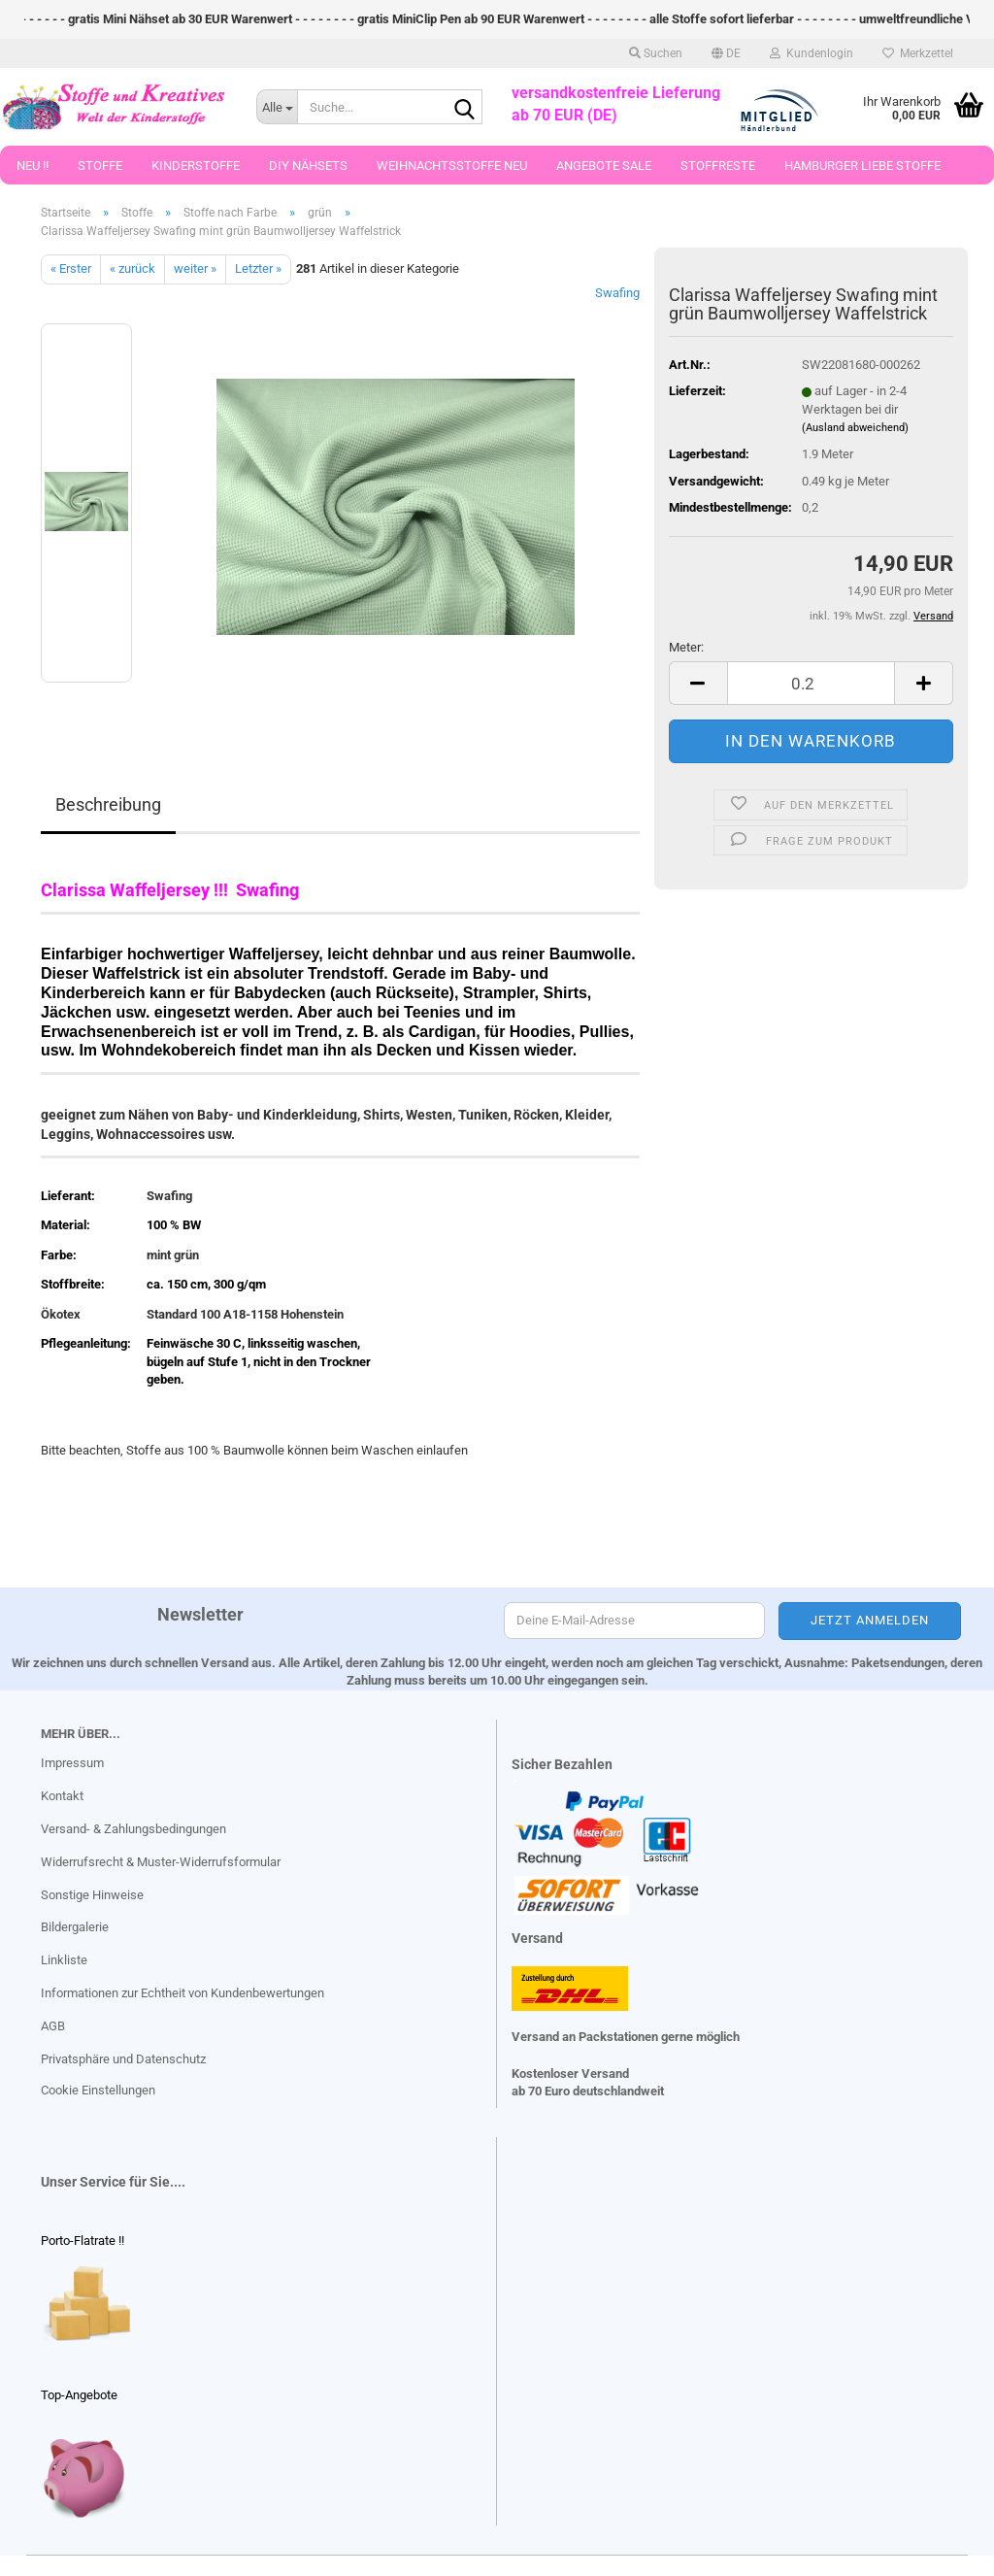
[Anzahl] (811, 683)
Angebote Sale (603, 165)
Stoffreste (717, 165)
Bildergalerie (75, 1927)
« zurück (132, 268)
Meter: (686, 647)
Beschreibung (108, 804)
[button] (726, 53)
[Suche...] (276, 106)
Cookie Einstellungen (98, 2090)
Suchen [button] (655, 53)
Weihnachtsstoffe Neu (452, 165)
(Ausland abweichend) (855, 427)
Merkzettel (917, 53)
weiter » (195, 268)
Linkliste (64, 1960)
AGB (53, 2026)
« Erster (70, 268)
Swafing (617, 292)
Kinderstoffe (195, 165)
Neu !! (33, 165)
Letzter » (258, 268)
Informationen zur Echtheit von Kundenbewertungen (182, 1993)
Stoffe (100, 165)
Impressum (72, 1763)
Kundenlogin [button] (811, 53)
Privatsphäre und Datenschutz (123, 2059)
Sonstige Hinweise (92, 1895)
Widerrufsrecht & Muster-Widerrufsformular (161, 1862)
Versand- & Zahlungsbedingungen (133, 1829)
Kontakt (62, 1796)
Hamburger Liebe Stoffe (862, 165)
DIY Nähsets (308, 165)
